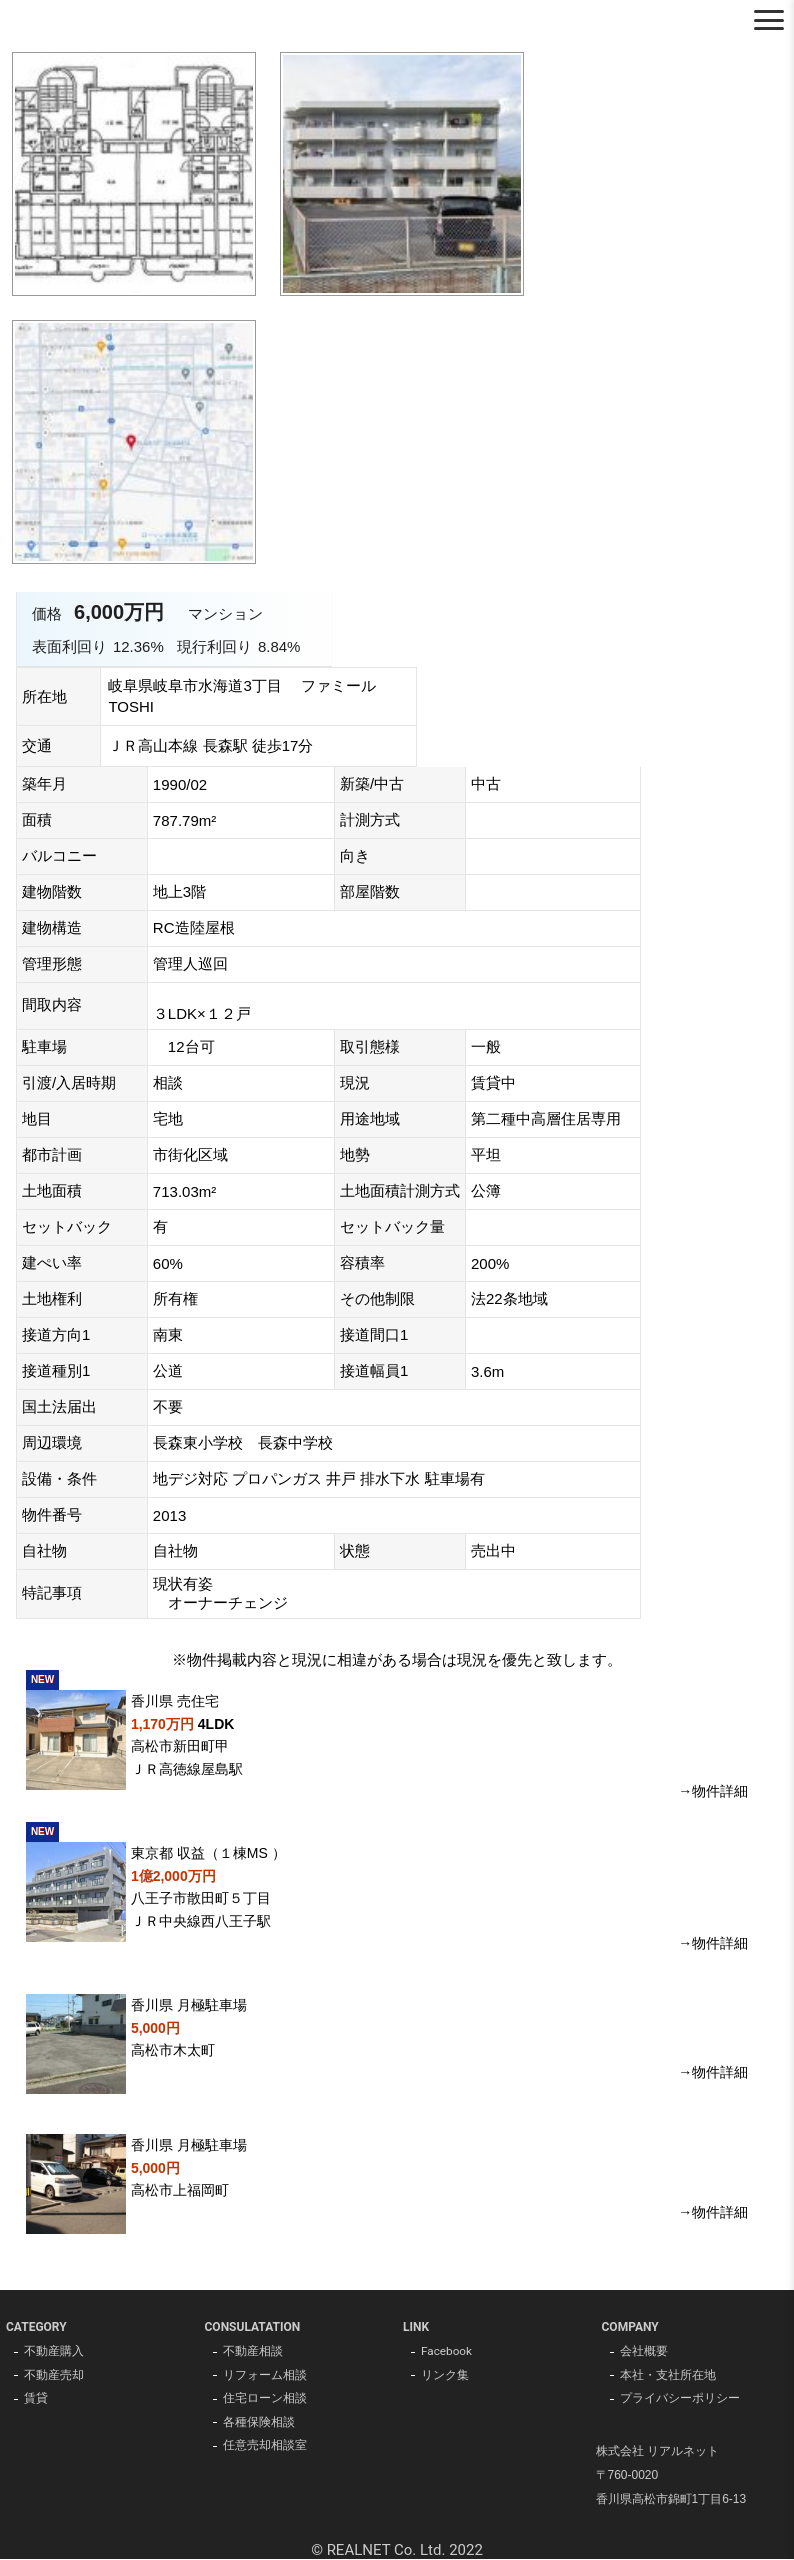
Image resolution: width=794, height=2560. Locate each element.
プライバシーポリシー (680, 2400)
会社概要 (644, 2352)
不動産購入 (54, 2352)
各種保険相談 (259, 2424)
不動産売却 (54, 2376)
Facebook (447, 2352)
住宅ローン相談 (265, 2400)
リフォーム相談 (265, 2376)
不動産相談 (253, 2352)
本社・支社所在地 (668, 2376)
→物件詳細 (713, 1791)
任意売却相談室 (265, 2448)
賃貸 (36, 2400)
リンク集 (445, 2376)
